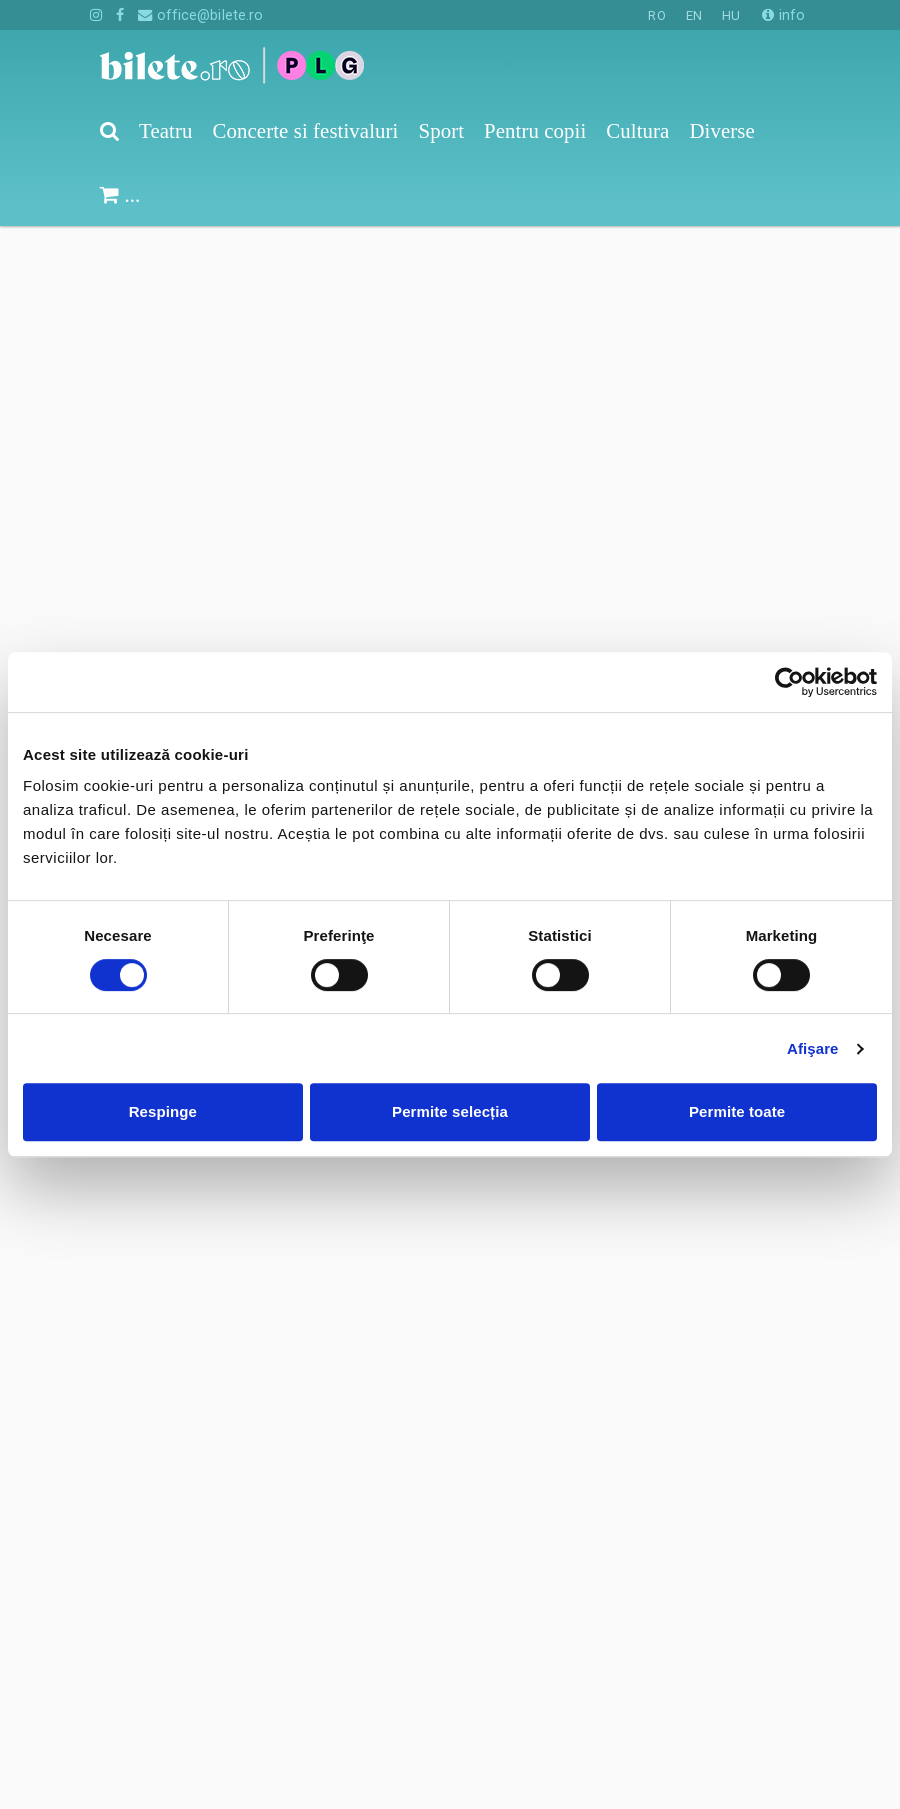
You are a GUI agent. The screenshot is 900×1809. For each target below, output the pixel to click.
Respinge (163, 1111)
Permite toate (737, 1111)
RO (656, 15)
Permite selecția (450, 1111)
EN (694, 15)
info (783, 15)
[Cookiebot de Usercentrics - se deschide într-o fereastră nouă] (789, 682)
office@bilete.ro (200, 15)
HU (731, 15)
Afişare (813, 1048)
